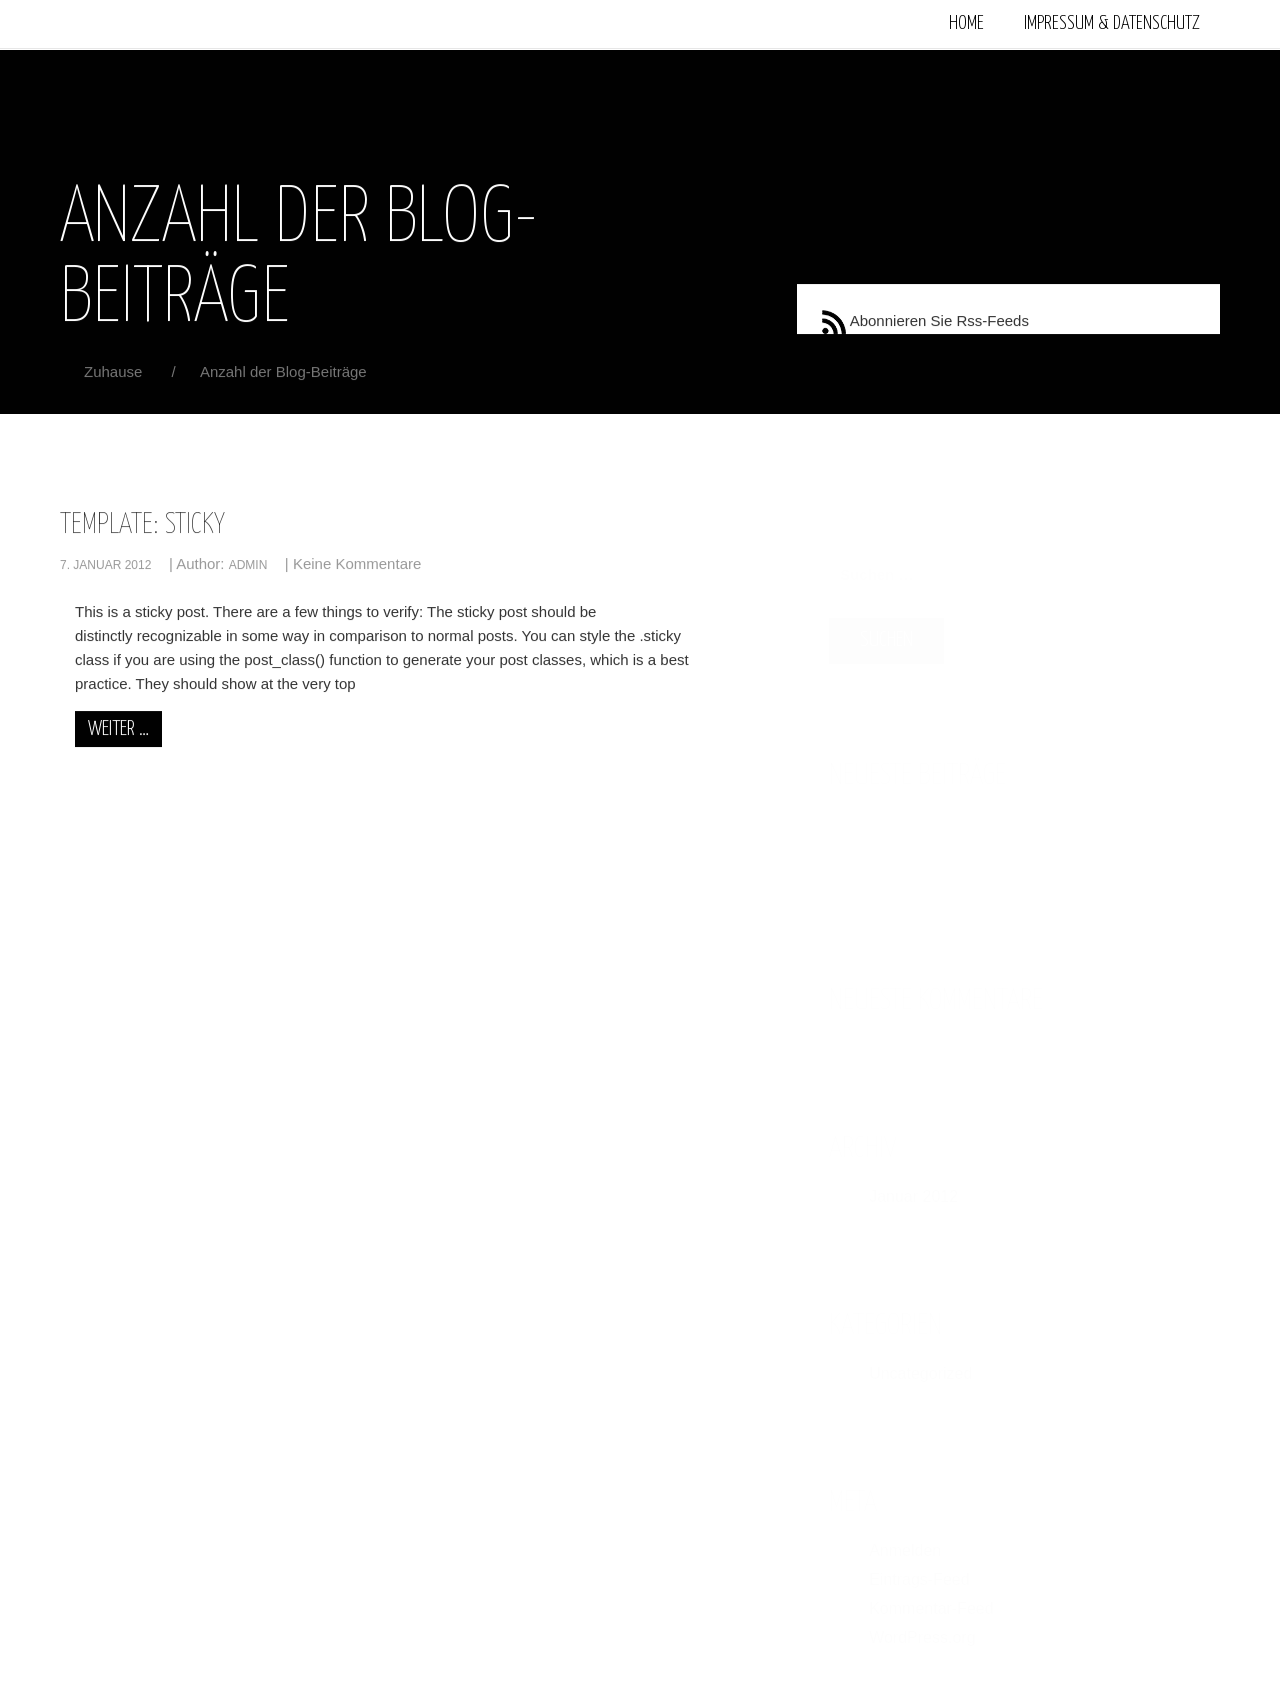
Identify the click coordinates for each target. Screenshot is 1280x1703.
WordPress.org (922, 1627)
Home (966, 23)
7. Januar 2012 (105, 565)
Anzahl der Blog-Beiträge (283, 372)
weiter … (118, 729)
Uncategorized (920, 1363)
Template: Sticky (142, 526)
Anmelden (905, 1540)
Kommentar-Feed (931, 1598)
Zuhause (115, 372)
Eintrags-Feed (919, 1569)
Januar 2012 (913, 1186)
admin (248, 565)
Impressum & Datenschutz (1112, 23)
